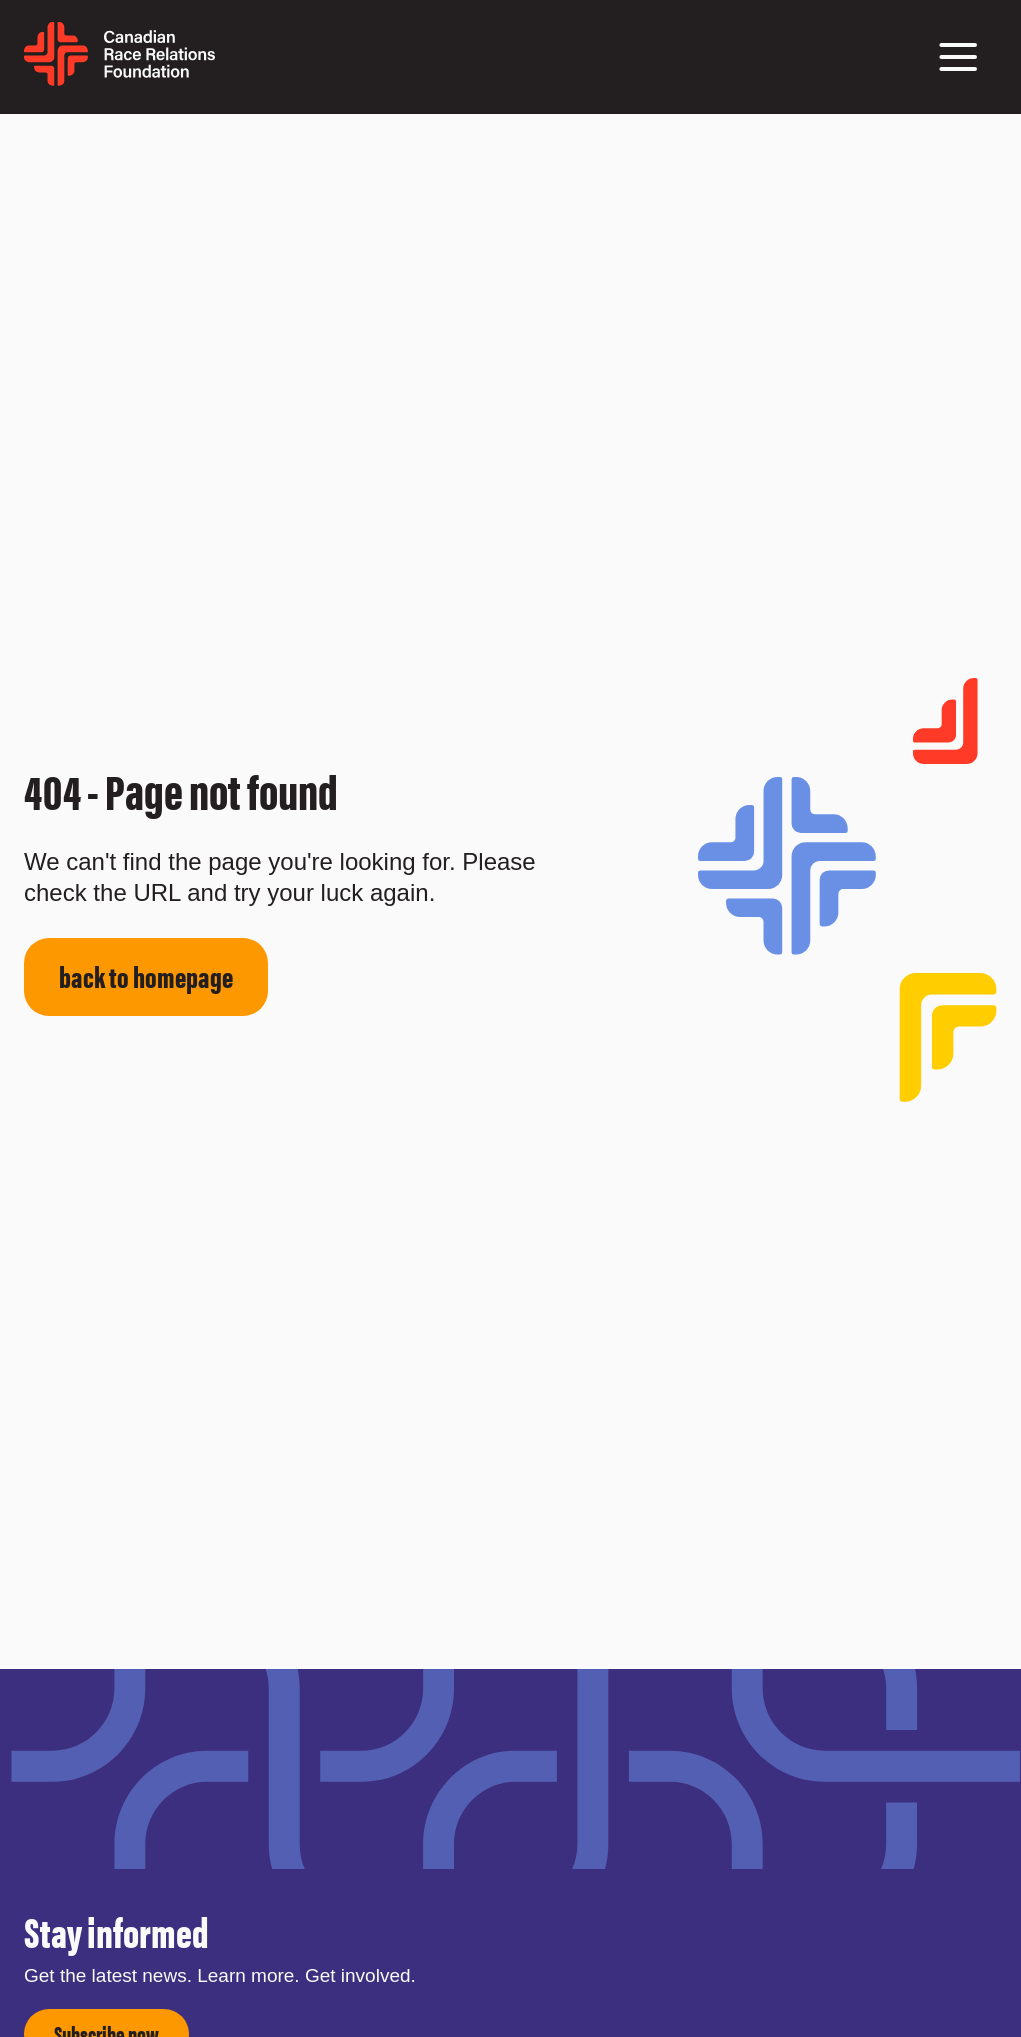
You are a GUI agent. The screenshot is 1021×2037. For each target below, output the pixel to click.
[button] (958, 57)
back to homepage (146, 975)
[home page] (119, 78)
